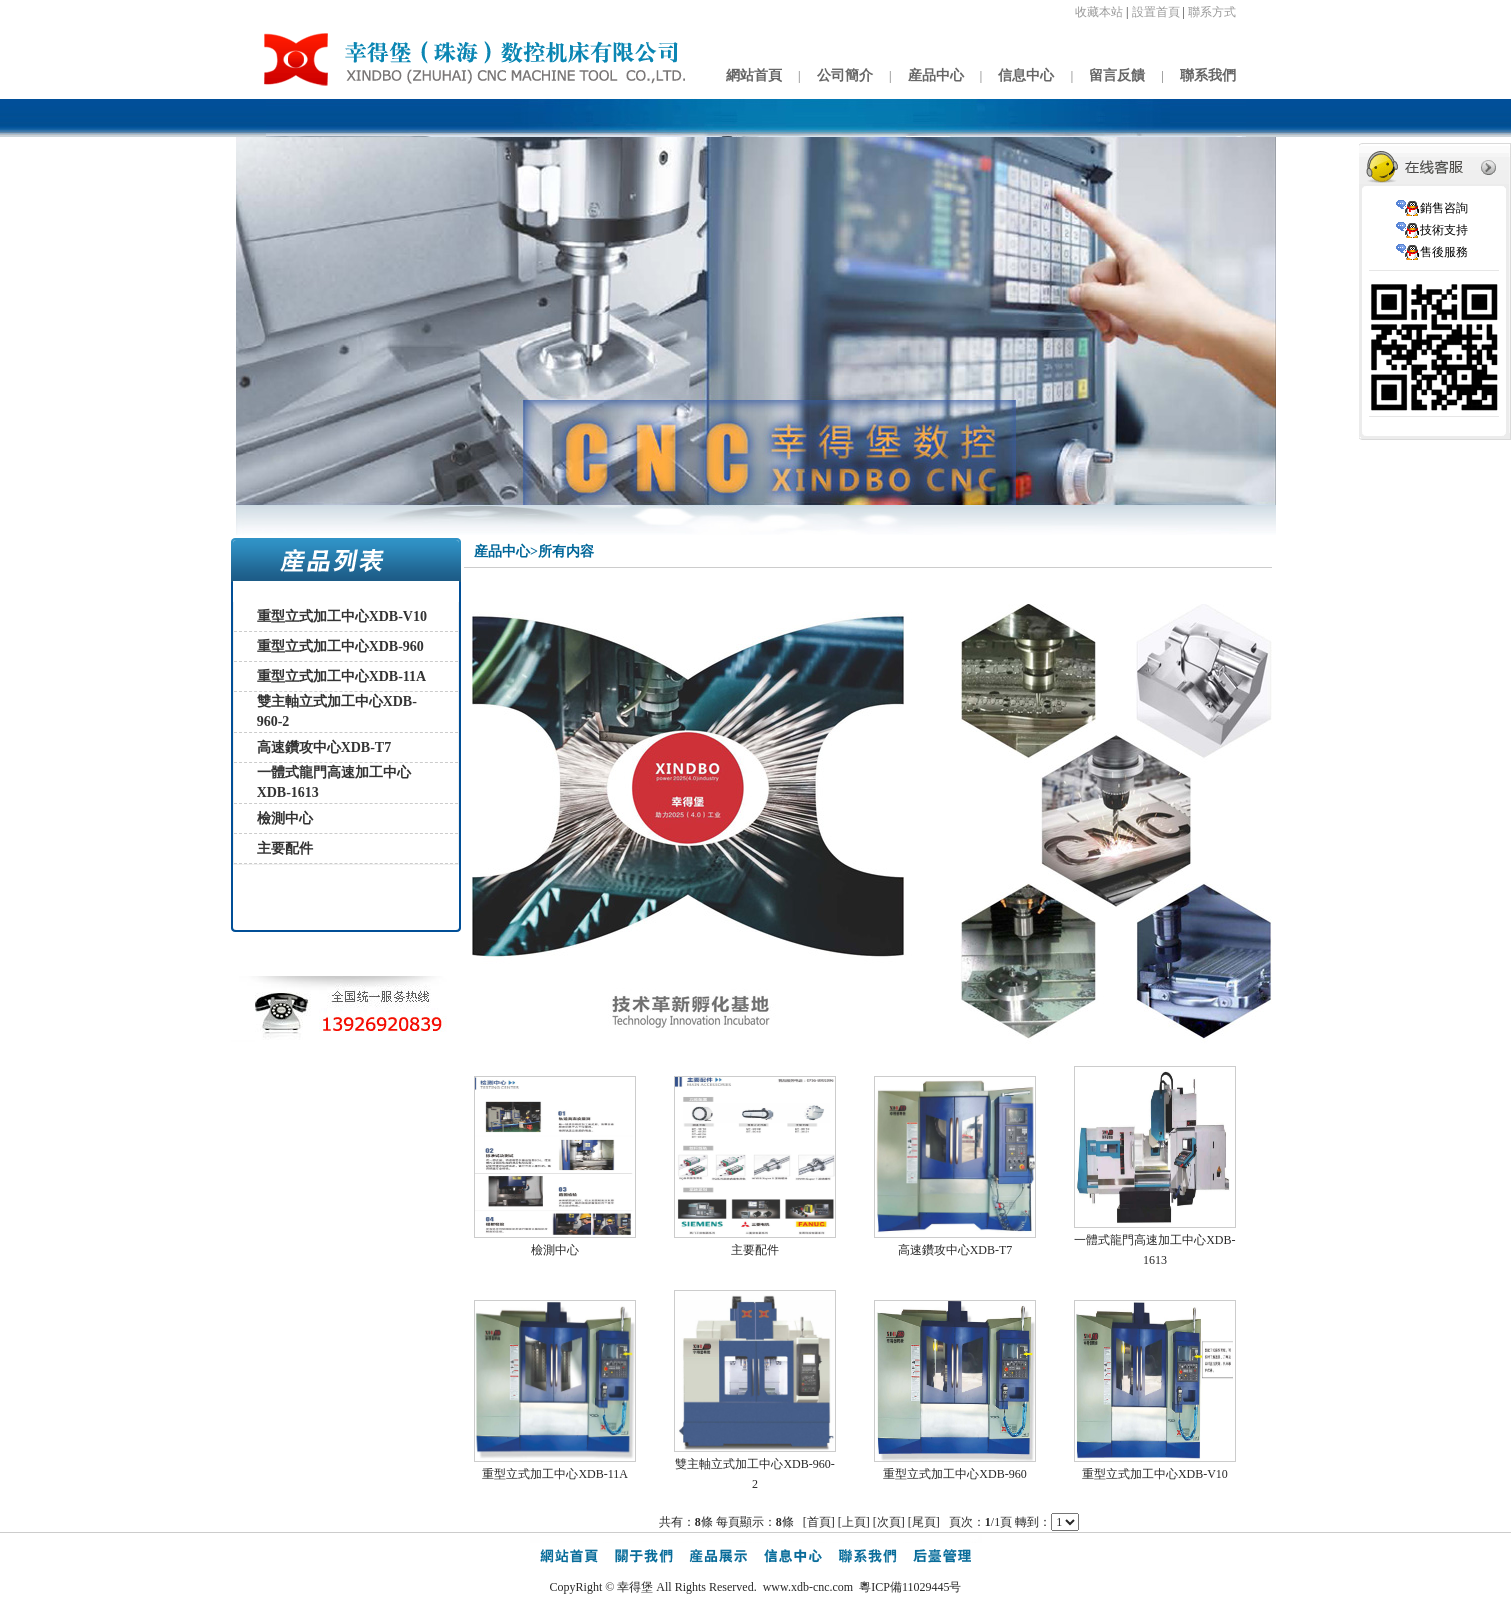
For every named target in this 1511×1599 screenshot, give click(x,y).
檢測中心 (285, 818)
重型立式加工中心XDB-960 (340, 646)
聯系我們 (1208, 75)
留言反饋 (1117, 75)
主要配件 (285, 848)
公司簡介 (845, 75)
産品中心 (936, 75)
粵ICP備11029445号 (910, 1587)
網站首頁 (754, 75)
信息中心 (1026, 75)
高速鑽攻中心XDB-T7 (324, 747)
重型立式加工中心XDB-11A (342, 676)
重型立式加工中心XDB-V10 (342, 616)
